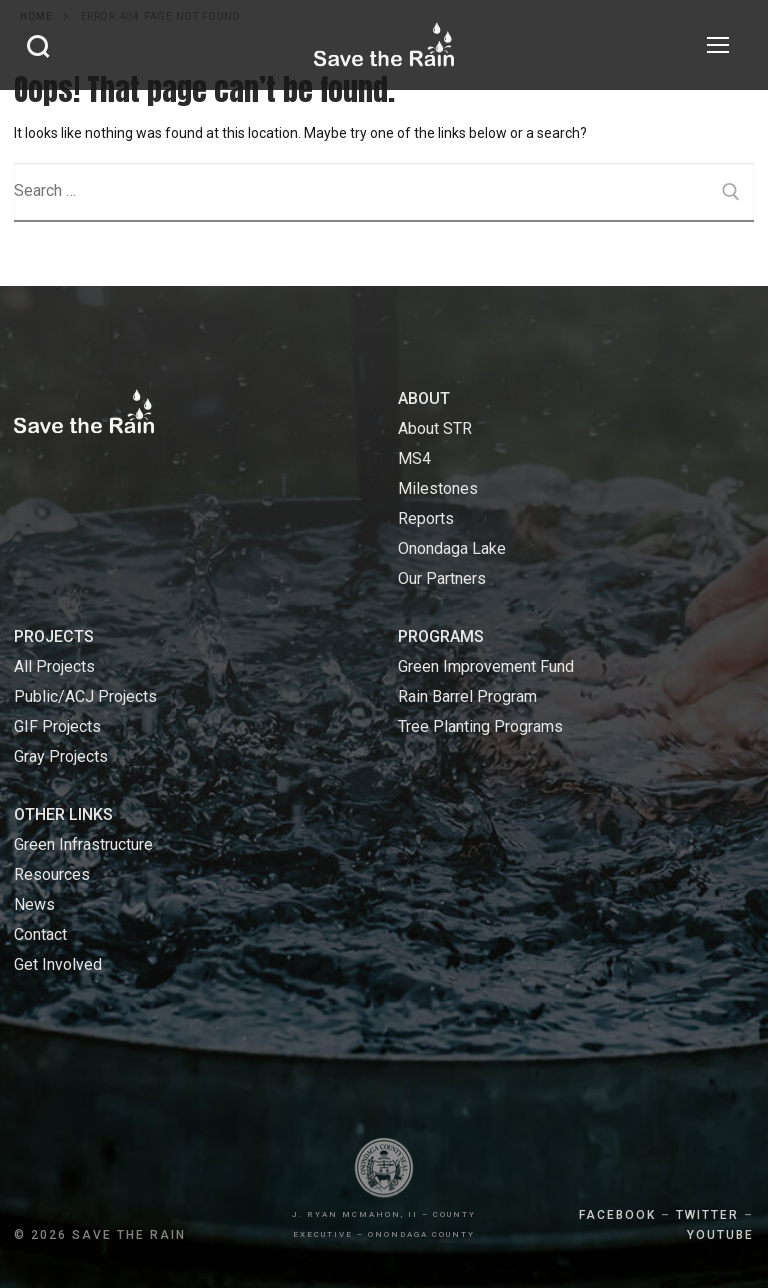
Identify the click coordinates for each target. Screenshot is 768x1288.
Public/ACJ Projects (85, 696)
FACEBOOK (617, 1215)
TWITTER (707, 1215)
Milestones (438, 488)
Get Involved (58, 964)
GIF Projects (57, 726)
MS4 (414, 458)
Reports (426, 518)
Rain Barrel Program (467, 696)
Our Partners (442, 578)
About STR (435, 428)
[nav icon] (718, 45)
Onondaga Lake (452, 548)
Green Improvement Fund (486, 666)
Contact (40, 934)
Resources (52, 874)
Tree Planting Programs (480, 726)
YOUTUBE (720, 1235)
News (34, 904)
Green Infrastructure (83, 844)
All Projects (54, 666)
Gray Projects (61, 756)
